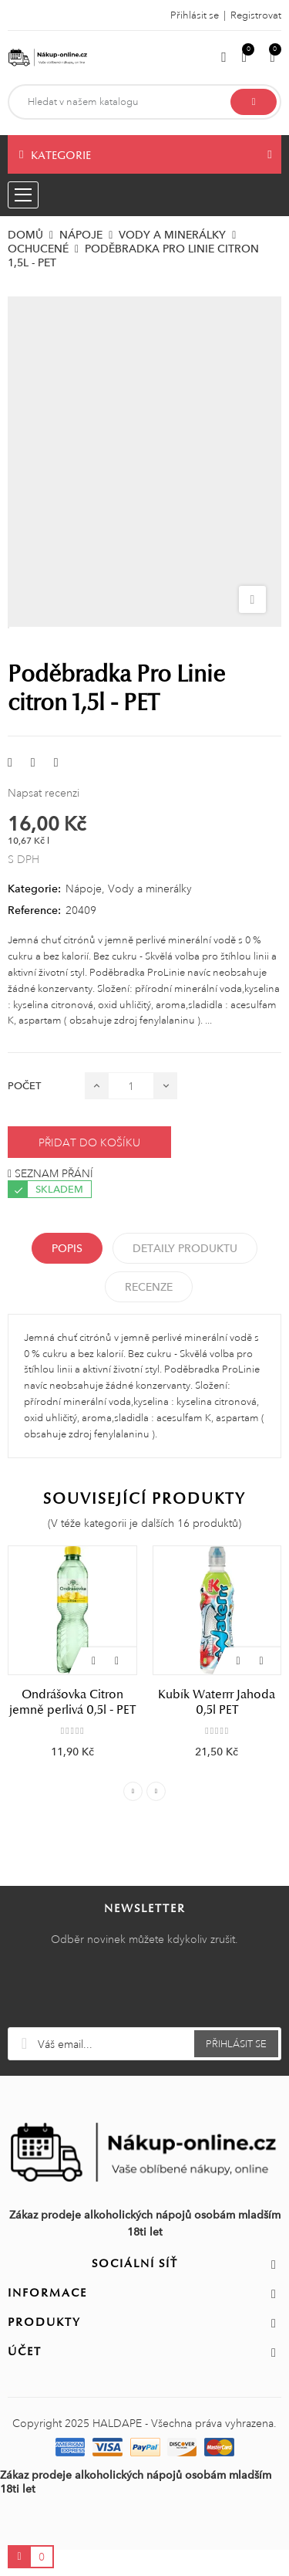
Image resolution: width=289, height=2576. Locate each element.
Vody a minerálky (150, 888)
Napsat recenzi (43, 793)
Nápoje (84, 888)
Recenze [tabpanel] (149, 1287)
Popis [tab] (67, 1248)
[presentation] (145, 1989)
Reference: (34, 910)
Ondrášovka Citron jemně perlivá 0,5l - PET (72, 1702)
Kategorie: (34, 888)
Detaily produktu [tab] (185, 1248)
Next (156, 1791)
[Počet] (131, 1085)
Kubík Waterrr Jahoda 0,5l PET (216, 1702)
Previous (133, 1791)
